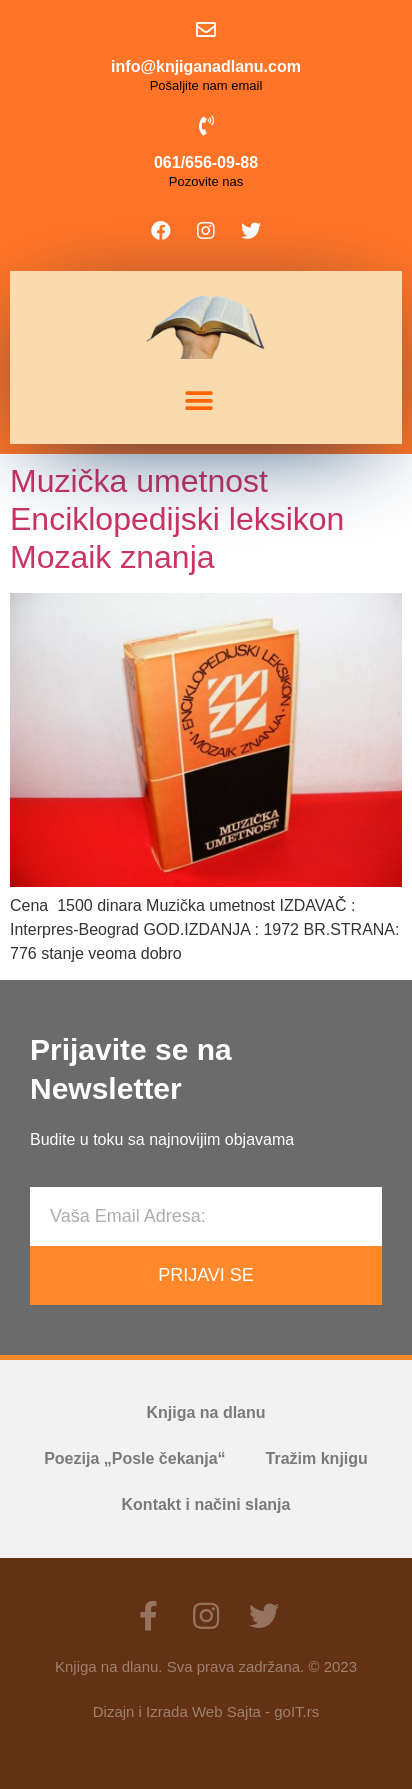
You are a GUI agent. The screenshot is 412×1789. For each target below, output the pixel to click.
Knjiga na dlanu (205, 1412)
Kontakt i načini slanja (206, 1504)
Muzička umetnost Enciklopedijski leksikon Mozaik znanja (177, 519)
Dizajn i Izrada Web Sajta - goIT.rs (206, 1711)
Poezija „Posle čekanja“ (134, 1458)
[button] (198, 401)
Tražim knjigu (317, 1458)
